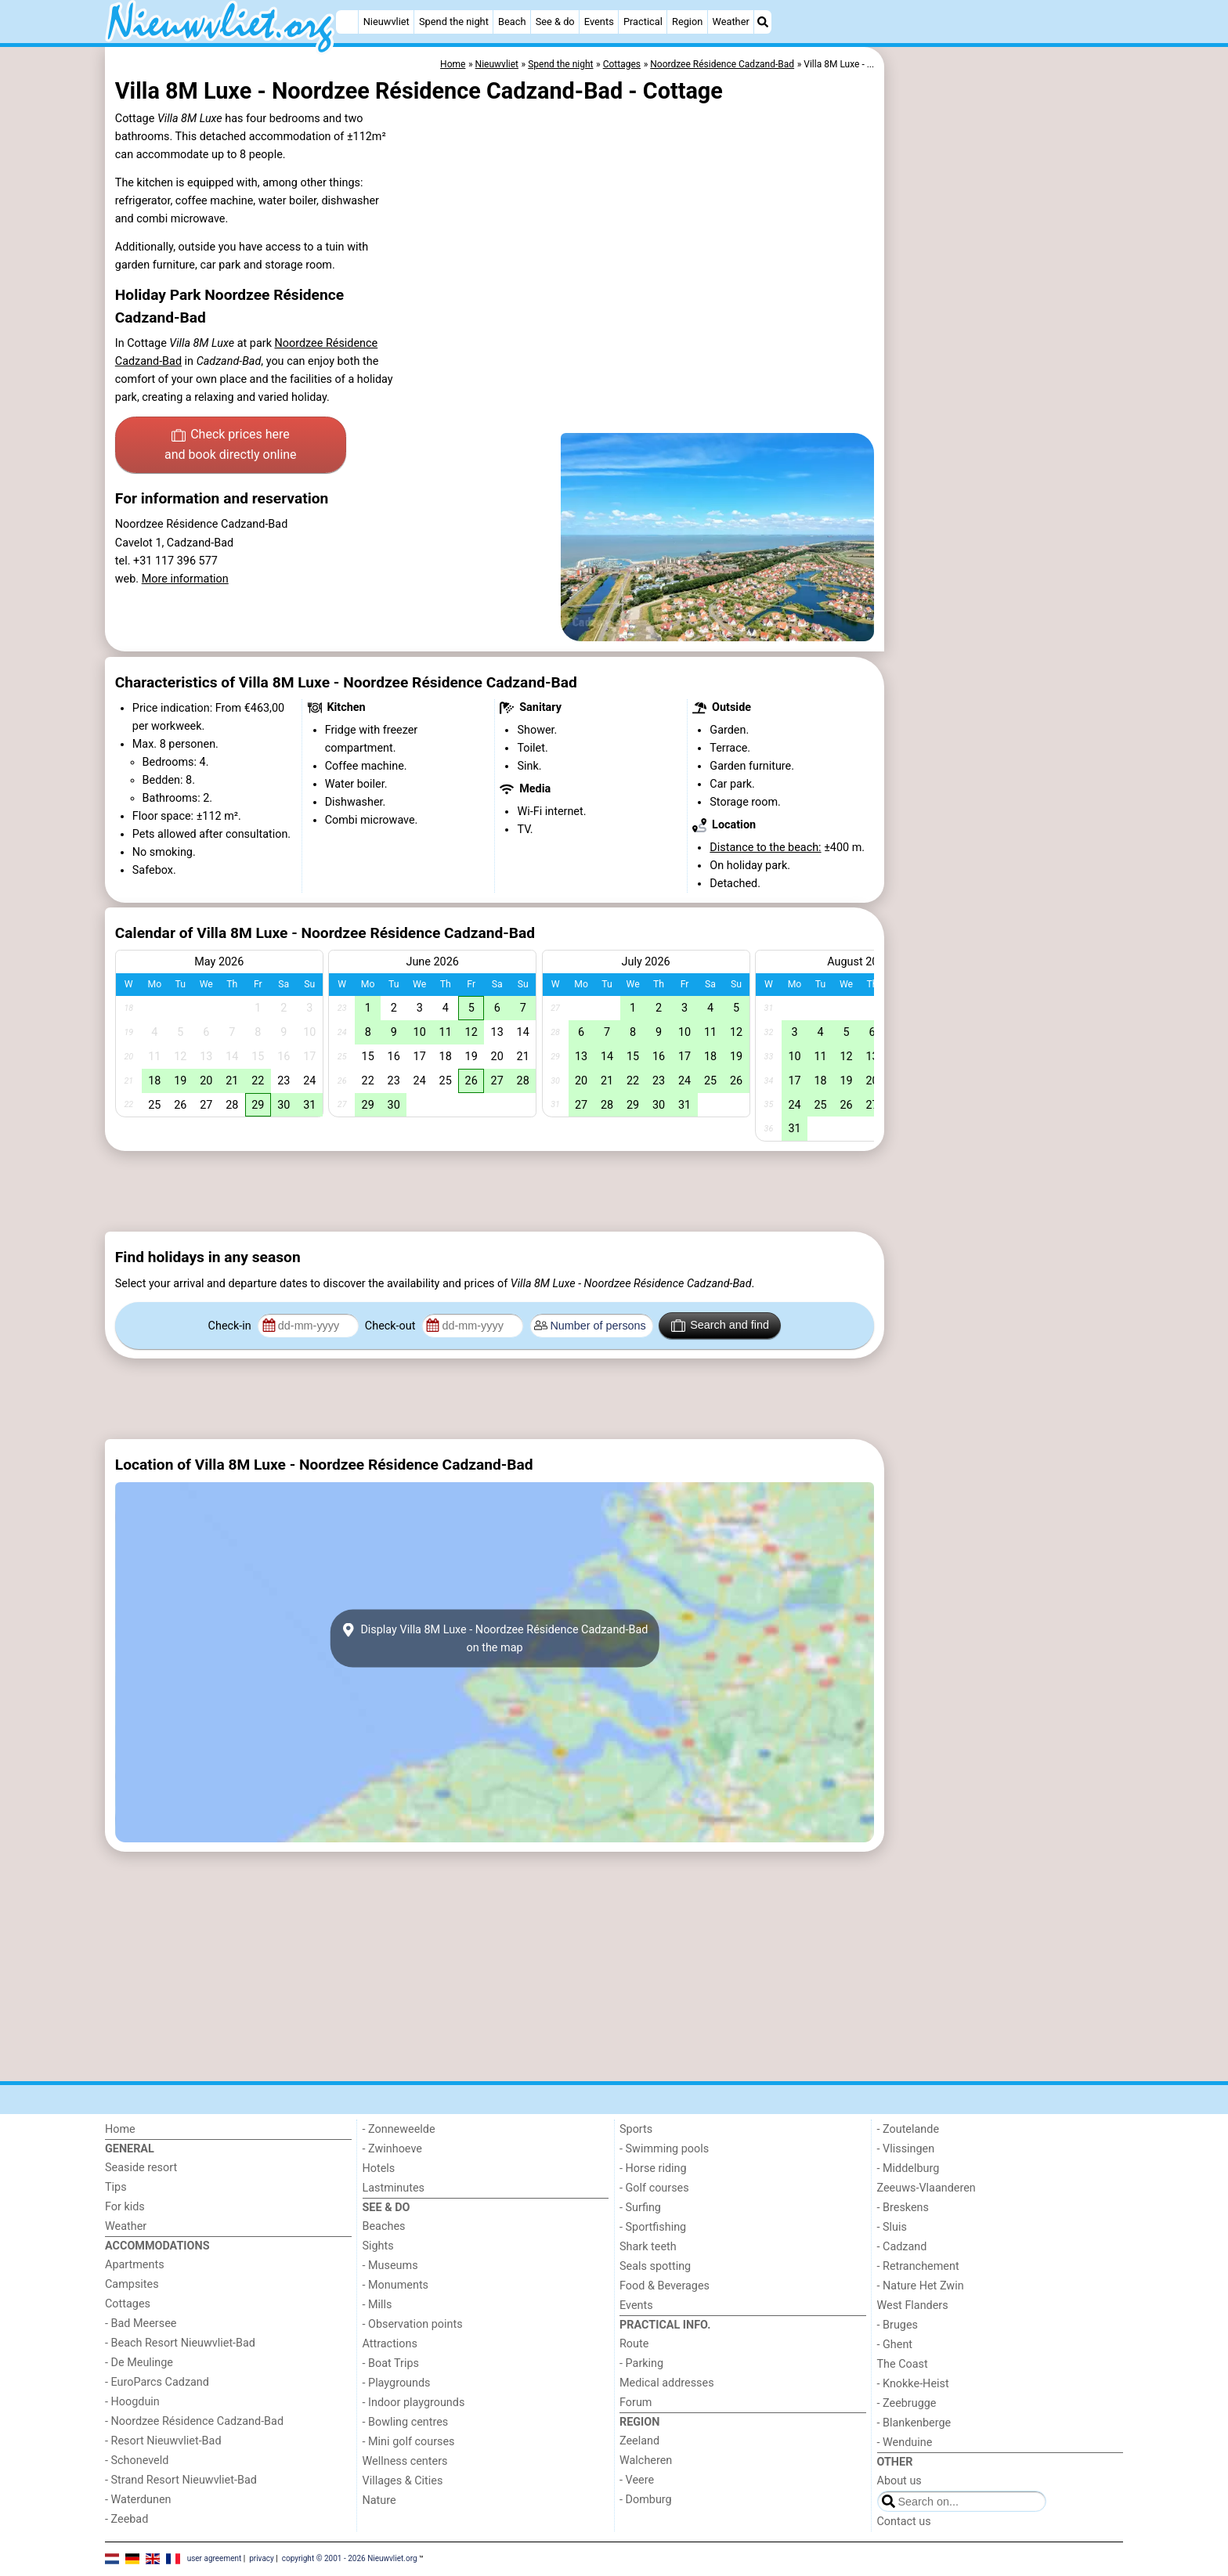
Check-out (391, 1326)
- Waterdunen (138, 2499)
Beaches (384, 2226)
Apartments (134, 2264)
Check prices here (230, 445)
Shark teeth (648, 2246)
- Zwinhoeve (392, 2149)
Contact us (904, 2521)
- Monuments (396, 2285)
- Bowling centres (406, 2422)
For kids (125, 2206)
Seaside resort (141, 2167)
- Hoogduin (132, 2401)
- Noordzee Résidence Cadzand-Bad (194, 2421)
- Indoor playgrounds (414, 2402)
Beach (512, 21)
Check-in (231, 1326)
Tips (116, 2187)
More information (185, 579)
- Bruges (897, 2325)
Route (633, 2344)
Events (599, 21)
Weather (731, 21)
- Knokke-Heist (913, 2383)
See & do (555, 21)
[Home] (347, 22)
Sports (635, 2129)
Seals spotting (655, 2266)
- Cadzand (902, 2246)
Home (120, 2129)
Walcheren (645, 2460)
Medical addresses (666, 2383)
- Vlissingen (906, 2149)
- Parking (641, 2363)
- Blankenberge (914, 2423)
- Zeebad (126, 2519)
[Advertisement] (1005, 407)
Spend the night (454, 21)
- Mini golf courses (409, 2441)
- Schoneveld (136, 2460)
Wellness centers (405, 2461)
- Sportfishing (652, 2227)
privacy (261, 2558)
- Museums (390, 2265)
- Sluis (892, 2227)
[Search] (762, 22)
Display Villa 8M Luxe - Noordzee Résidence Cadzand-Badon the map (494, 1638)
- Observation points (413, 2324)
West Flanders (912, 2305)
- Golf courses (654, 2188)
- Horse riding (653, 2168)
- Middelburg (908, 2168)
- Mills (377, 2304)
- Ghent (895, 2344)
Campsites (132, 2284)
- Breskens (903, 2207)
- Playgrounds (397, 2383)
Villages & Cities (403, 2481)
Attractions (390, 2344)
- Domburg (645, 2499)
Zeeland (639, 2441)
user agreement (214, 2558)
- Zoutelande (908, 2129)
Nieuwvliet (386, 21)
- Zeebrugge (907, 2403)
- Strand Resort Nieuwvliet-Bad (181, 2480)
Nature (379, 2500)
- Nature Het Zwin (920, 2286)
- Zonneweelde (399, 2129)
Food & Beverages (664, 2286)
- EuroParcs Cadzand (157, 2382)
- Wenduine (905, 2442)
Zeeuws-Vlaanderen (926, 2188)
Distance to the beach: (765, 847)
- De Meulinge (139, 2362)
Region (687, 21)
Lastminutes (393, 2188)
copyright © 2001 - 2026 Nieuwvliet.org (349, 2558)
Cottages (127, 2304)
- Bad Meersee (140, 2323)
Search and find (720, 1326)
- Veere (636, 2480)
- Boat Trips (391, 2363)
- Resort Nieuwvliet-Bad (163, 2441)
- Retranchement (918, 2266)
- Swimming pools (664, 2149)
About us (899, 2481)
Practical (643, 21)
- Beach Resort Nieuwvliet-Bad (180, 2343)
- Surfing (640, 2207)
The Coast (902, 2364)
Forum (635, 2402)
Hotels (379, 2168)
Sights (378, 2246)
